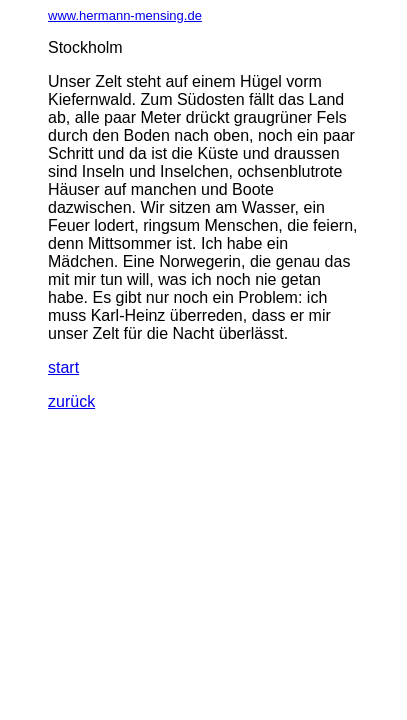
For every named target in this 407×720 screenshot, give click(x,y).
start (63, 367)
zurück (71, 401)
